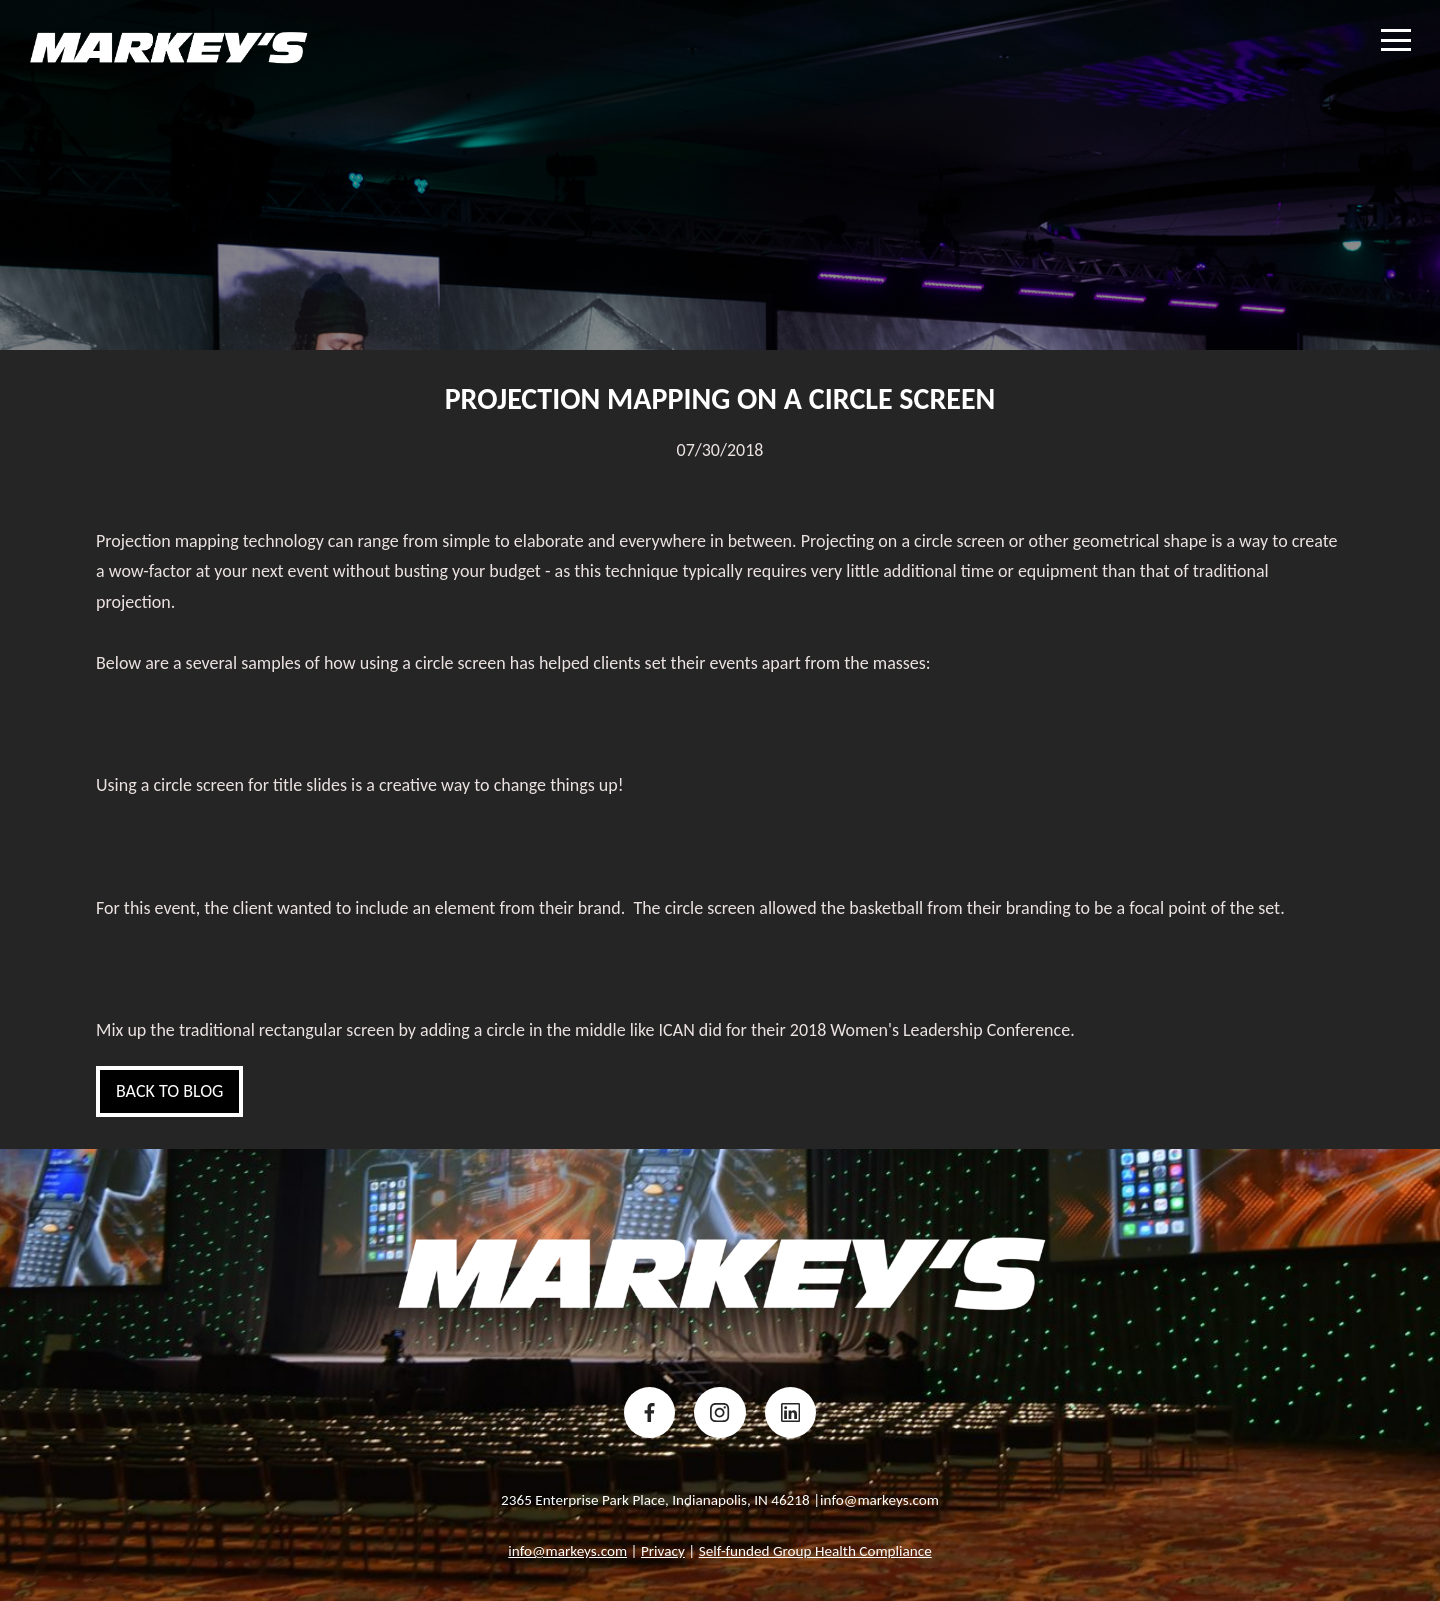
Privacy (663, 1551)
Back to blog (169, 1091)
